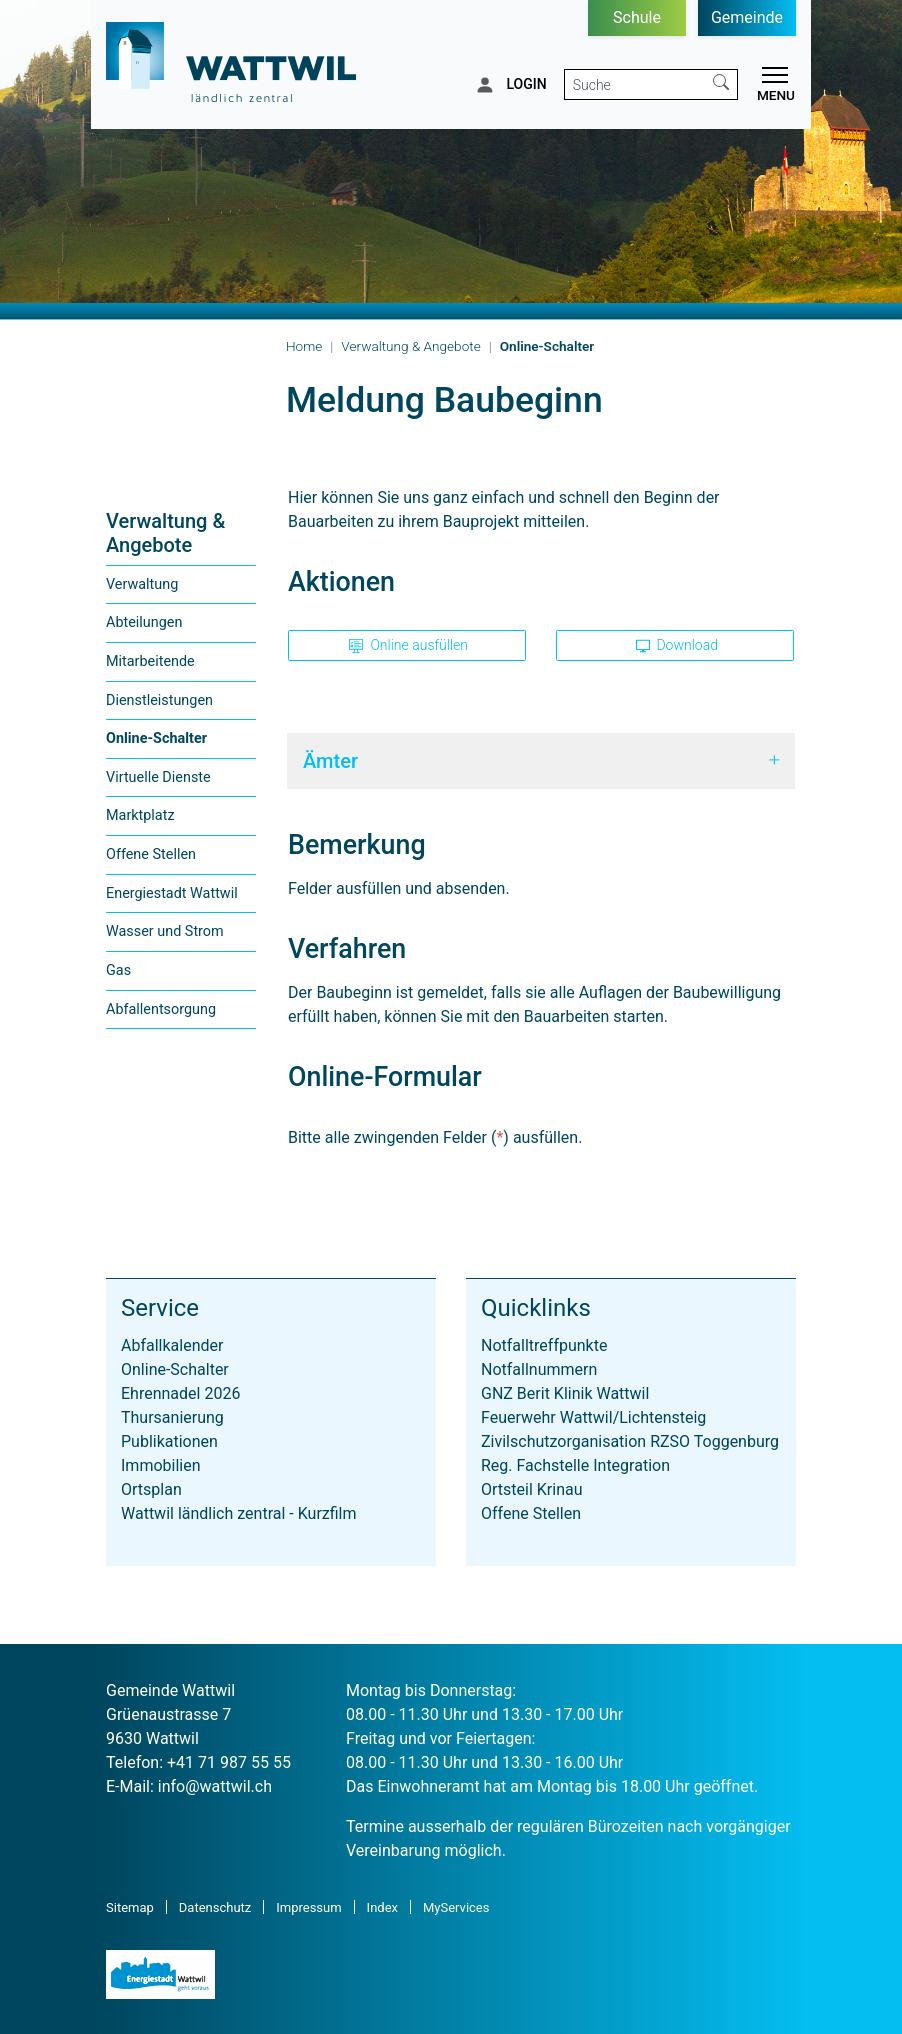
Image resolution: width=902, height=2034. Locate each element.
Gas (118, 970)
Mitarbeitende (150, 661)
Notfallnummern (539, 1369)
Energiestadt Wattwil (172, 893)
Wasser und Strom (165, 931)
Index (382, 1907)
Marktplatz (140, 815)
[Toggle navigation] (772, 87)
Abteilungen (144, 622)
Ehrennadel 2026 (180, 1393)
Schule (637, 17)
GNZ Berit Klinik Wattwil (565, 1393)
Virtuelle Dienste (158, 777)
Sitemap (130, 1907)
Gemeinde (747, 17)
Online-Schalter (156, 744)
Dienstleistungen (159, 700)
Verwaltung (142, 584)
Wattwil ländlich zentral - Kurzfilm (239, 1513)
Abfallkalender (172, 1345)
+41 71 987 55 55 (229, 1762)
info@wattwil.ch (215, 1786)
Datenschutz (215, 1907)
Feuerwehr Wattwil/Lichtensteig (593, 1417)
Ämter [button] (330, 761)
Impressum (308, 1907)
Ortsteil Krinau (532, 1489)
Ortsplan (151, 1489)
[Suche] (635, 84)
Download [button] (677, 645)
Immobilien (161, 1465)
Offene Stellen (151, 854)
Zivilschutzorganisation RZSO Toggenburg (630, 1441)
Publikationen (169, 1441)
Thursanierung (172, 1417)
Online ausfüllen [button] (408, 645)
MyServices (456, 1907)
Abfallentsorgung (161, 1009)
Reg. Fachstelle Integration (575, 1465)
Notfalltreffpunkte (544, 1345)
